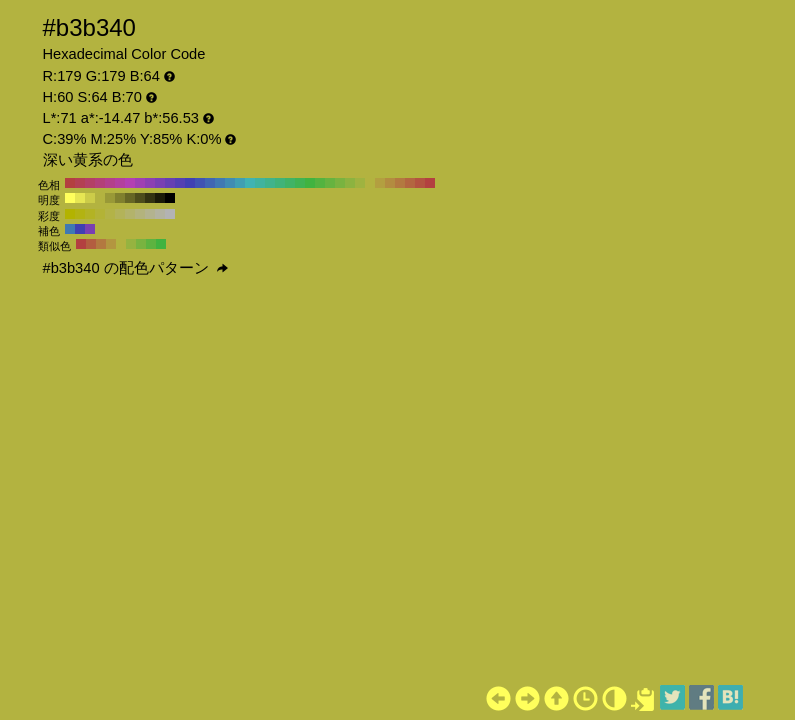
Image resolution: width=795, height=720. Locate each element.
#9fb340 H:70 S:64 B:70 (360, 183)
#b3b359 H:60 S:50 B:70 (120, 214)
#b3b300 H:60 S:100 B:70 (70, 214)
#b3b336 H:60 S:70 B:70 (100, 214)
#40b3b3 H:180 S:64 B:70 (250, 183)
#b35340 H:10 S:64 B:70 (420, 183)
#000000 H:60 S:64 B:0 (170, 198)
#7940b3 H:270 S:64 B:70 (160, 183)
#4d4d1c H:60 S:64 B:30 (140, 198)
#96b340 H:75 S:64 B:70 (131, 244)
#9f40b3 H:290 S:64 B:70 (140, 183)
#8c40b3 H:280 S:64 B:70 (150, 183)
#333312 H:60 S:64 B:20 (150, 198)
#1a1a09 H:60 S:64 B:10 (160, 198)
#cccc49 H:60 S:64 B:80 (90, 198)
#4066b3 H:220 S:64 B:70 (210, 183)
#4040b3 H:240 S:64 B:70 (190, 183)
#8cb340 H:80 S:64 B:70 (350, 183)
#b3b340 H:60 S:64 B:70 (370, 183)
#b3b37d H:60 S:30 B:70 (140, 214)
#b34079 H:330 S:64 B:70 (100, 183)
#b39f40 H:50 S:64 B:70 (380, 183)
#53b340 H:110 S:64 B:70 (320, 183)
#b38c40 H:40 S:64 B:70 (390, 183)
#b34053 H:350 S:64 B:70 (80, 183)
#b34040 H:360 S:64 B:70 (70, 183)
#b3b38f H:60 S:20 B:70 (150, 214)
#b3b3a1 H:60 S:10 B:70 (160, 214)
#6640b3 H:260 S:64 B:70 (170, 183)
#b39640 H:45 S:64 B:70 (111, 244)
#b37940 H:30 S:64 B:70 (400, 183)
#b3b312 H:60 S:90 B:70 (80, 214)
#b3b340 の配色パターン (135, 268)
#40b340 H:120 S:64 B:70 (310, 183)
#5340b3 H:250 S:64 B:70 (180, 183)
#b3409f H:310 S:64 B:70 (120, 183)
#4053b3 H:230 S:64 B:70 (200, 183)
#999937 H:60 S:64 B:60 (110, 198)
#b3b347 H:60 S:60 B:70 (110, 214)
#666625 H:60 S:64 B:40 (130, 198)
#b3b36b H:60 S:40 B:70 (130, 214)
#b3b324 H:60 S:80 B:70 (90, 214)
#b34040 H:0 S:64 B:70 (430, 183)
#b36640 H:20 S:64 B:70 (410, 183)
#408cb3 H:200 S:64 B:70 (230, 183)
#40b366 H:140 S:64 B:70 (290, 183)
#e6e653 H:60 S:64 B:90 (80, 198)
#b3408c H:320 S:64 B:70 (110, 183)
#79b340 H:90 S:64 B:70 (340, 183)
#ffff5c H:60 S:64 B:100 (70, 198)
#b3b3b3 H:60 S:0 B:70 (170, 214)
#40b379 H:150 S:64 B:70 (280, 183)
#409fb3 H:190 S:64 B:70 (240, 183)
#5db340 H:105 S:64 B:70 (151, 244)
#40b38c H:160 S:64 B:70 (270, 183)
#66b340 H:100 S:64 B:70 (330, 183)
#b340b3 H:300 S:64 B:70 (130, 183)
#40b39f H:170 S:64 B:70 (260, 183)
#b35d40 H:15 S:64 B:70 (91, 244)
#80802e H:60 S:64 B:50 (120, 198)
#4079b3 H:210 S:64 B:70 (220, 183)
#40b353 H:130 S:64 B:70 (300, 183)
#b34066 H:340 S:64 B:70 (90, 183)
